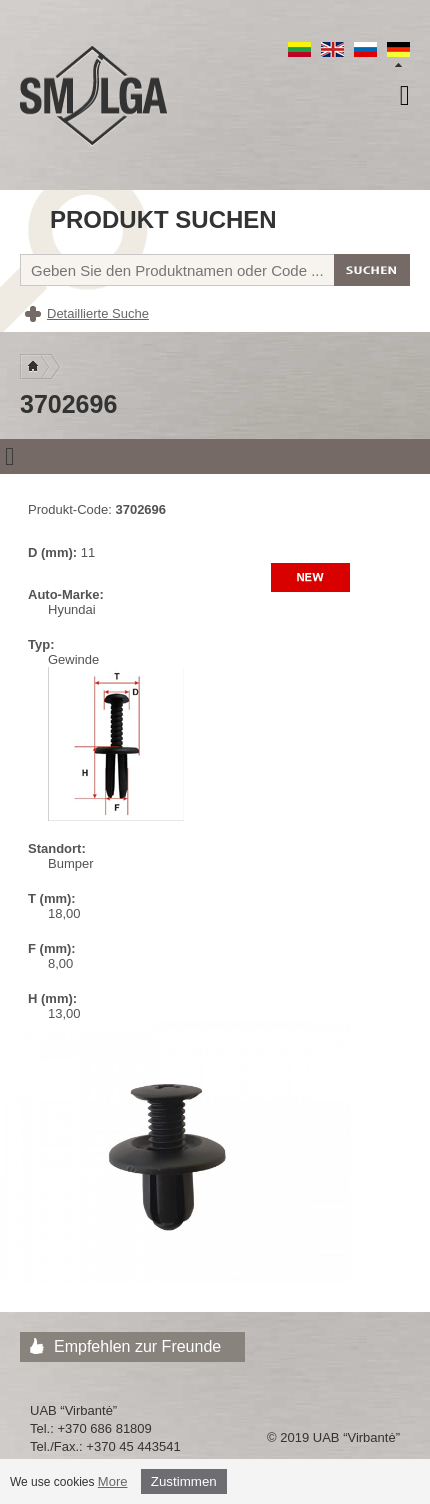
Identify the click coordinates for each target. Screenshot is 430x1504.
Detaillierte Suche (98, 313)
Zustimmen (184, 1481)
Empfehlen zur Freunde (137, 1346)
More (113, 1481)
